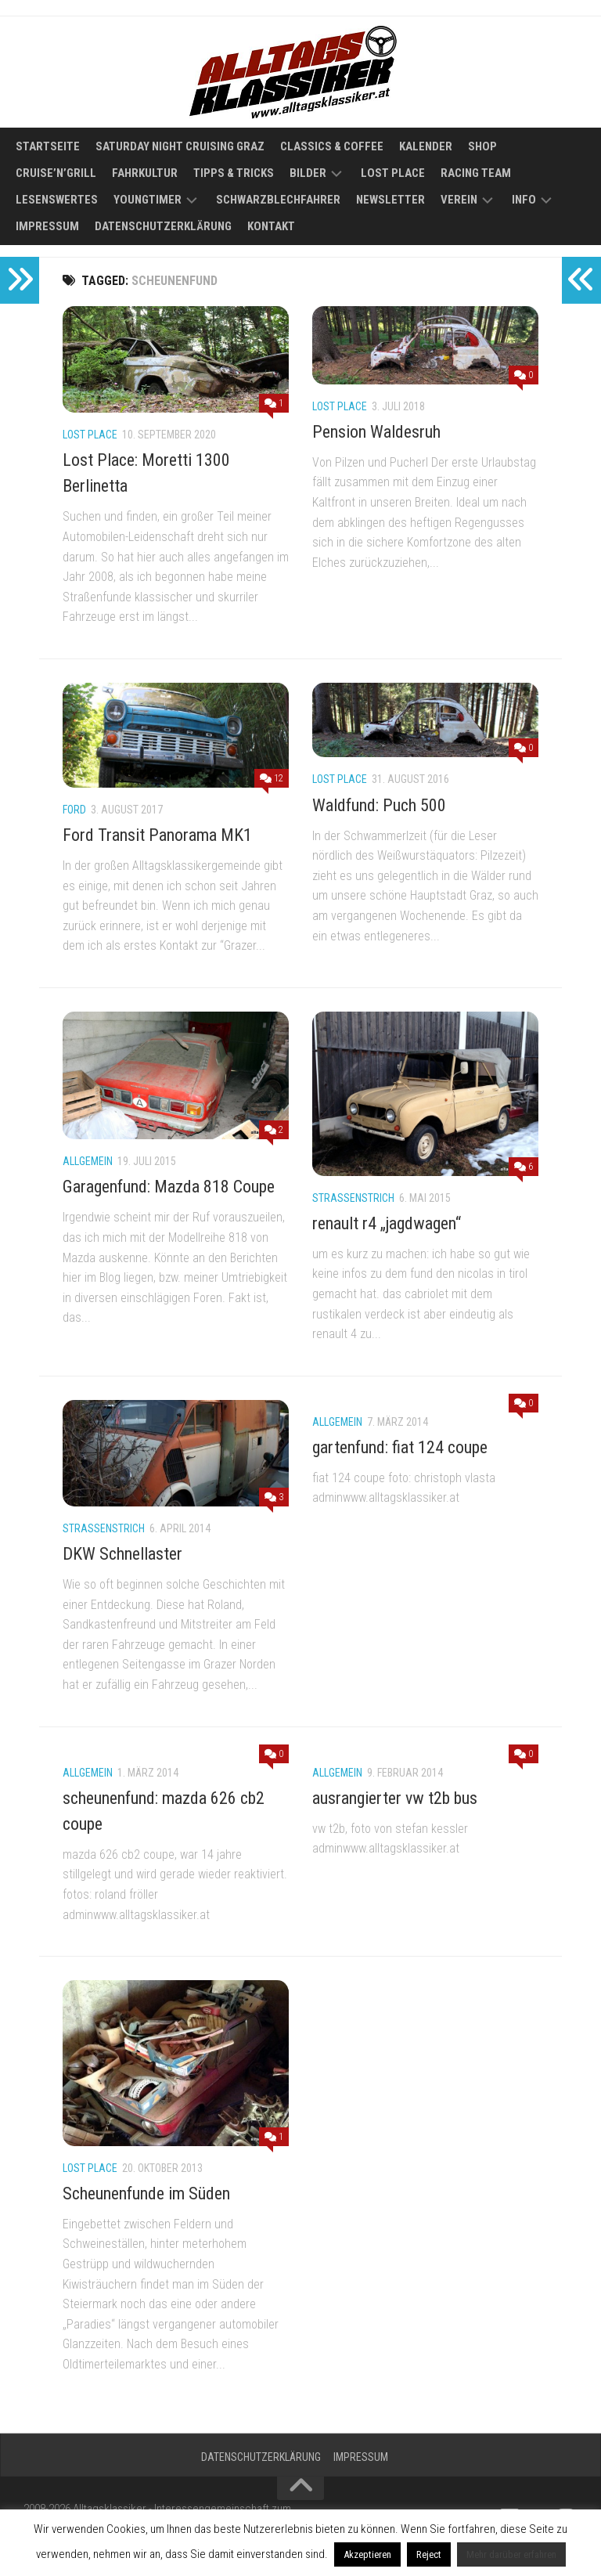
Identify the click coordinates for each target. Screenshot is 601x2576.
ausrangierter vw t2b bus (394, 1798)
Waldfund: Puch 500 (379, 805)
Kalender (425, 146)
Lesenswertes (57, 200)
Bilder (308, 173)
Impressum (47, 226)
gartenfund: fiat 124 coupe (400, 1447)
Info (524, 200)
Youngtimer (147, 200)
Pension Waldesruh (376, 432)
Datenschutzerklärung (163, 226)
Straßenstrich (353, 1198)
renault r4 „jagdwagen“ (386, 1223)
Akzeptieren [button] (367, 2554)
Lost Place (393, 173)
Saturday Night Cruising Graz (180, 146)
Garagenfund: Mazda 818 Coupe (169, 1186)
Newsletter (390, 200)
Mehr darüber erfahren (511, 2554)
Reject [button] (428, 2554)
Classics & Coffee (331, 146)
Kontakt (271, 226)
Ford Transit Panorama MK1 (157, 835)
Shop (482, 146)
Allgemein (88, 1161)
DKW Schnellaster (122, 1554)
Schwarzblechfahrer (278, 200)
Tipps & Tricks (233, 173)
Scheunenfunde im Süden (146, 2193)
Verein (459, 200)
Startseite (48, 146)
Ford (74, 809)
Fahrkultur (145, 173)
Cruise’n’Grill (56, 173)
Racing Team (476, 173)
